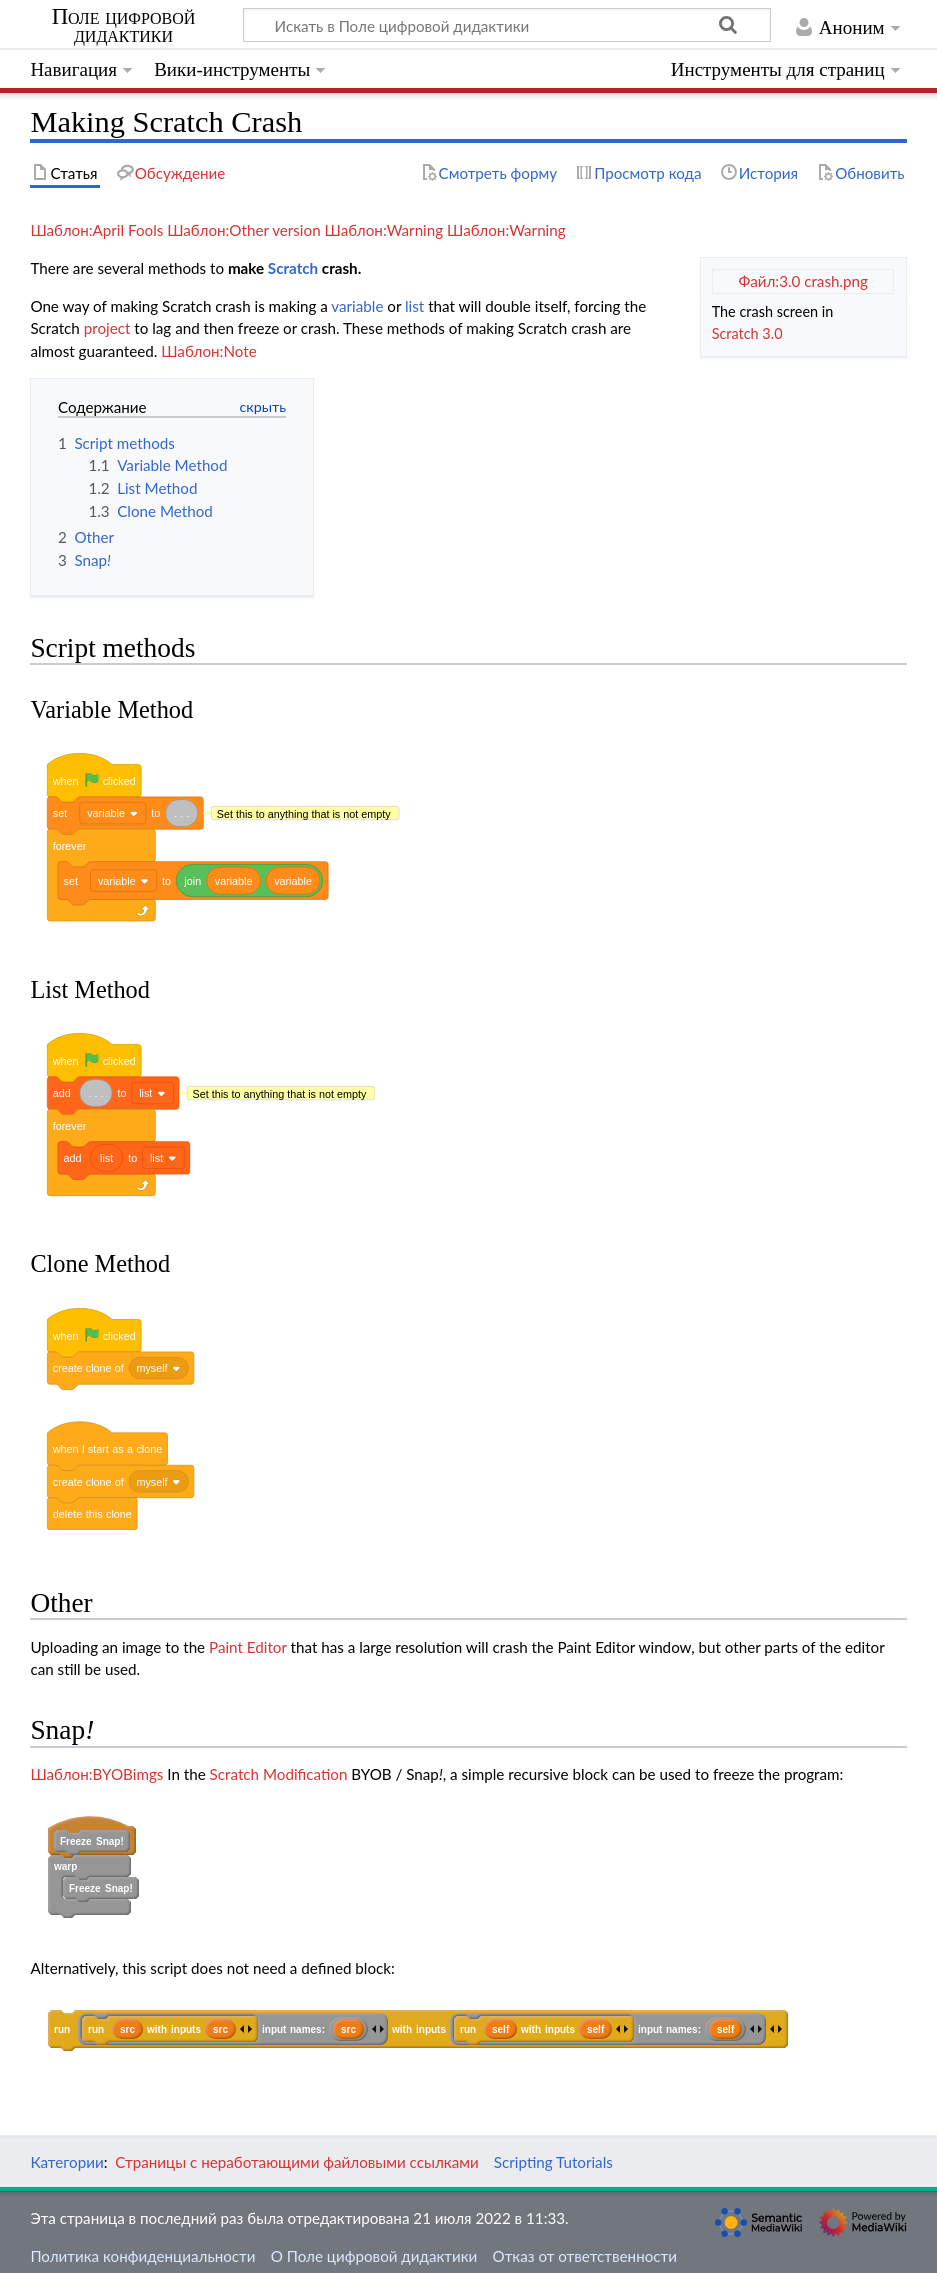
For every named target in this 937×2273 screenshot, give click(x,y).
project (107, 328)
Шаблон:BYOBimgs (96, 1768)
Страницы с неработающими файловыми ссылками (296, 2152)
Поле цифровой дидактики (124, 26)
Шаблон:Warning (384, 230)
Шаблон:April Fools (96, 230)
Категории (66, 2152)
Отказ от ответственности (585, 2246)
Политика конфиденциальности (142, 2246)
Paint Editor (248, 1641)
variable (357, 306)
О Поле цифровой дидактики (374, 2246)
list (414, 306)
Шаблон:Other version (243, 230)
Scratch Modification (279, 1768)
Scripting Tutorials (553, 2152)
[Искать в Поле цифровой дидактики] (507, 25)
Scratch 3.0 (747, 333)
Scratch (293, 268)
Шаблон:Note (208, 351)
